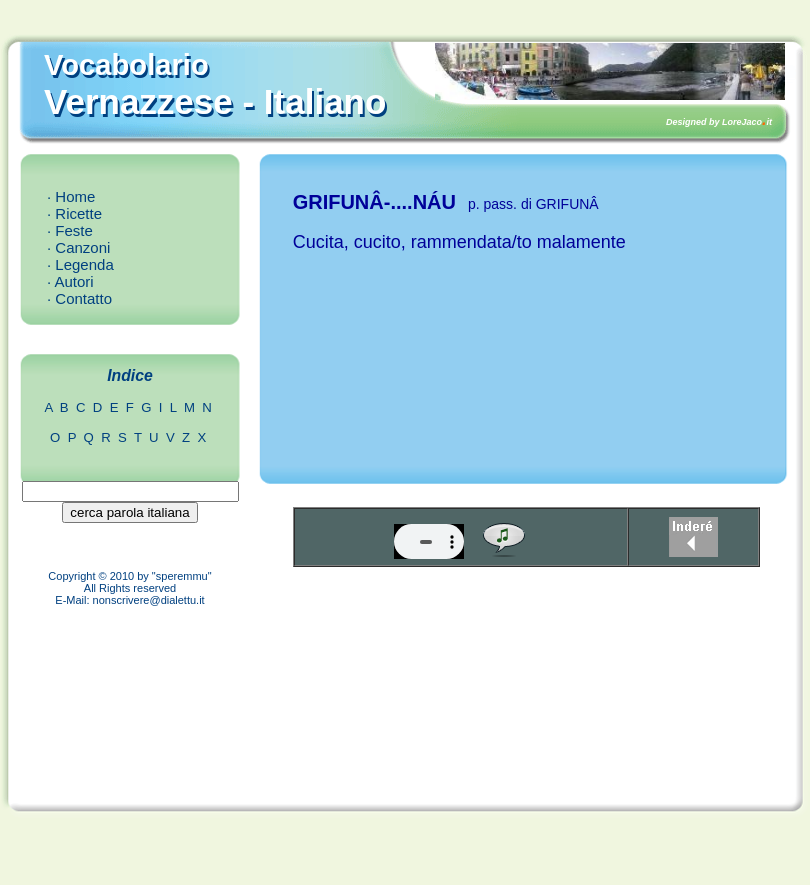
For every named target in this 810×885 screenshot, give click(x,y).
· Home (71, 196)
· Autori (70, 281)
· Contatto (79, 298)
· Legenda (80, 264)
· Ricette (74, 213)
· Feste (70, 230)
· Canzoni (78, 247)
